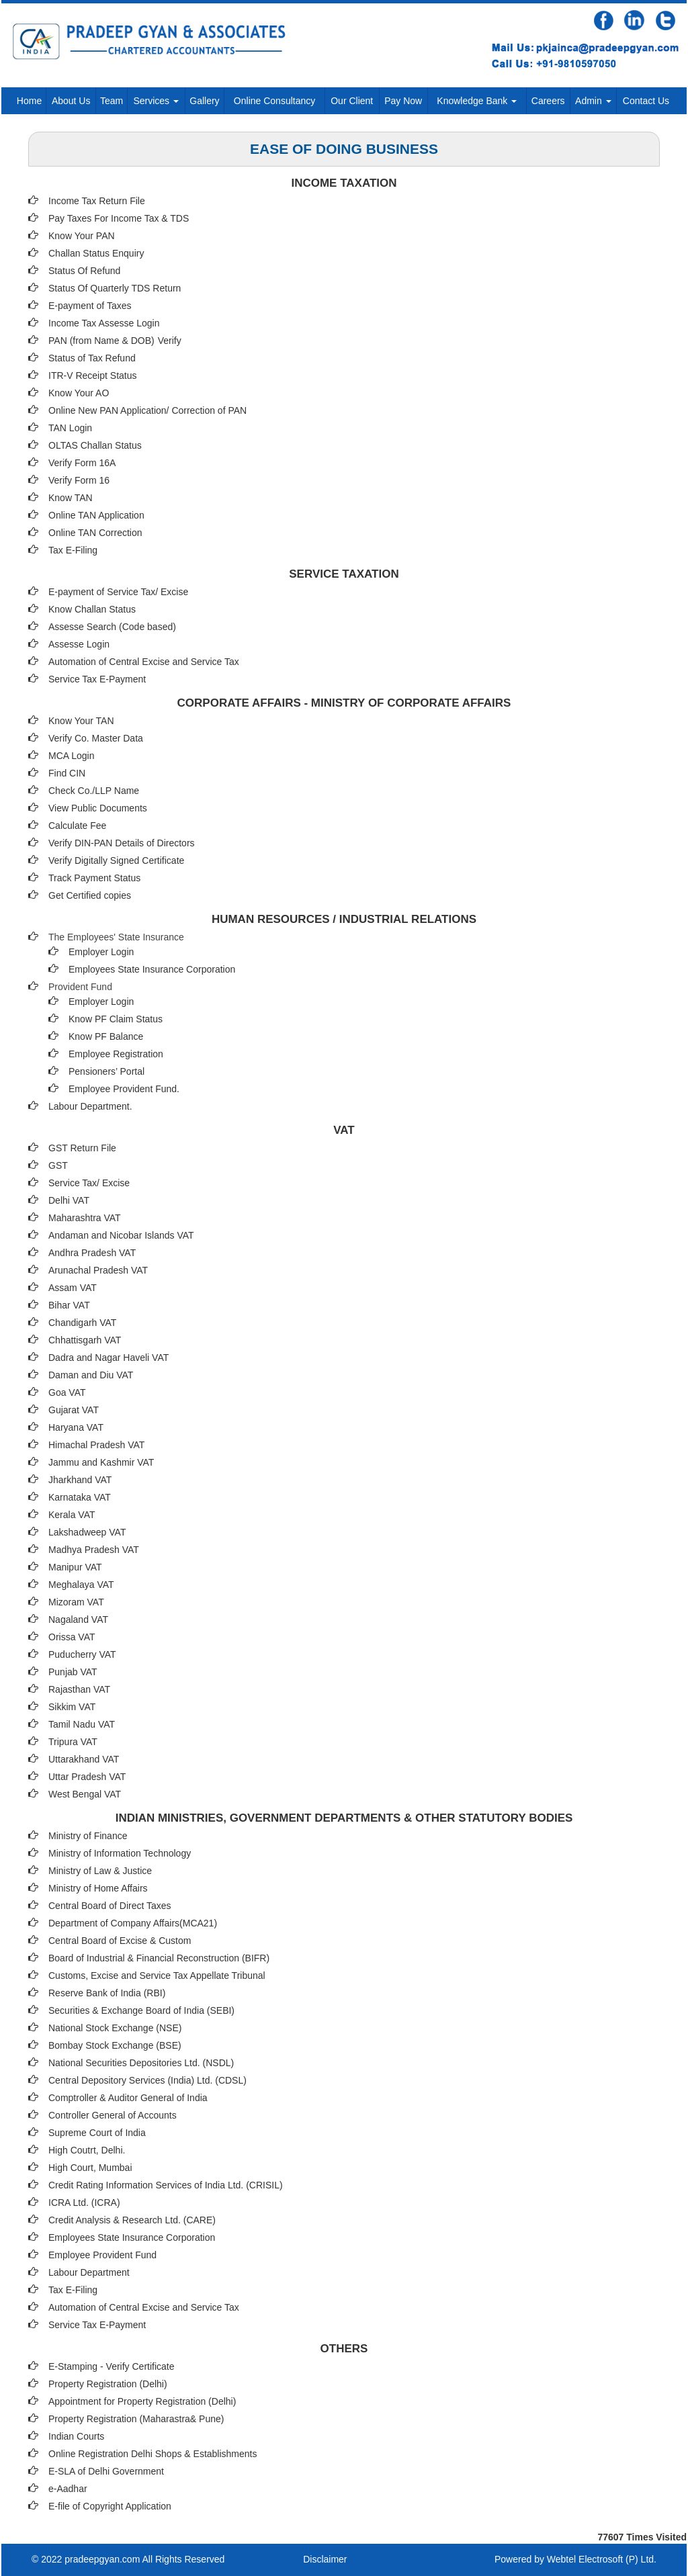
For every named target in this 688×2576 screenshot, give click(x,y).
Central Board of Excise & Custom (119, 1940)
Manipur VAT (75, 1567)
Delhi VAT (68, 1200)
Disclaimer (325, 2559)
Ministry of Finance (87, 1835)
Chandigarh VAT (82, 1322)
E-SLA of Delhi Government (106, 2471)
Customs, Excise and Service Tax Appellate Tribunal (156, 1975)
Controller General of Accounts (112, 2115)
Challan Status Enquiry (96, 253)
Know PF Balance (106, 1036)
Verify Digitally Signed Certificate (116, 860)
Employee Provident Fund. (124, 1088)
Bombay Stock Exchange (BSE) (114, 2045)
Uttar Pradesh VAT (87, 1776)
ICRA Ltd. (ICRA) (84, 2202)
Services (156, 100)
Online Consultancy (274, 100)
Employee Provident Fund (102, 2255)
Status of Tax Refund (92, 358)
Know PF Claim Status (116, 1019)
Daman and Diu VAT (90, 1375)
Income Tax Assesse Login (104, 323)
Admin (593, 100)
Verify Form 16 (79, 480)
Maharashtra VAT (84, 1217)
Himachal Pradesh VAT (96, 1444)
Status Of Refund (84, 270)
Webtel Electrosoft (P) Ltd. (601, 2559)
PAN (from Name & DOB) (101, 340)
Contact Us (646, 100)
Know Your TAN (81, 720)
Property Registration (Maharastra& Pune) (136, 2418)
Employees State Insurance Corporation (152, 969)
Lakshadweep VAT (87, 1532)
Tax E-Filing (72, 550)
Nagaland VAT (78, 1619)
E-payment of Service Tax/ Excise (118, 591)
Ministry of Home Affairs (98, 1888)
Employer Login (101, 951)
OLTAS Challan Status (95, 445)
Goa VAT (67, 1392)
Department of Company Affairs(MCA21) (132, 1923)
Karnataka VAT (79, 1497)
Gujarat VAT (73, 1410)
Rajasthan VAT (79, 1689)
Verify (171, 340)
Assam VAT (72, 1287)
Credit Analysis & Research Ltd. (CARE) (132, 2220)
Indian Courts (76, 2436)
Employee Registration (116, 1054)
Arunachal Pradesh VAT (98, 1270)
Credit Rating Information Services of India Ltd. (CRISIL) (165, 2185)
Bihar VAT (69, 1305)
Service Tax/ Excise (89, 1183)
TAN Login (70, 428)
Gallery (204, 100)
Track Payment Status (94, 878)
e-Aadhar (67, 2488)
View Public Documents (97, 808)
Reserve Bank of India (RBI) (106, 1993)
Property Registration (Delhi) (107, 2384)
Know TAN (70, 497)
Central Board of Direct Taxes (109, 1905)
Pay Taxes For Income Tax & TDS (118, 218)
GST (58, 1165)
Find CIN (66, 773)
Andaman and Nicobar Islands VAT (121, 1235)
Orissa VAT (71, 1637)
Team (111, 100)
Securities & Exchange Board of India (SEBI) (141, 2010)
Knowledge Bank (477, 100)
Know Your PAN (81, 235)
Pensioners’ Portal (106, 1071)
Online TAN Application (96, 515)
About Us (71, 100)
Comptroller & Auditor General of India (128, 2097)
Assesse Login (79, 644)
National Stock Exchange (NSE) (114, 2028)
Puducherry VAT (82, 1654)
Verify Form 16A (82, 462)
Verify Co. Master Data (95, 738)
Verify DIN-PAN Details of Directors (121, 843)
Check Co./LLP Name (93, 790)
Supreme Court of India (97, 2132)
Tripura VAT (72, 1741)
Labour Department (89, 2272)
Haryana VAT (75, 1427)
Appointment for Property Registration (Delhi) (142, 2401)
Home (29, 100)
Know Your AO (78, 393)
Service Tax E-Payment (97, 679)
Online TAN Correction (95, 532)
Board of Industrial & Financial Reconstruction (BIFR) (158, 1958)
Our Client (352, 100)
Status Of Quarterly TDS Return (114, 288)
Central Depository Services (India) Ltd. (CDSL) (147, 2080)
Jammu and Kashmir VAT (101, 1462)
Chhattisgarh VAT (84, 1340)
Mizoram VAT (76, 1602)
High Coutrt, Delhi (85, 2150)
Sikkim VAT (71, 1706)
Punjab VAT (72, 1672)
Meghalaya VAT (81, 1584)
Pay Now (403, 100)
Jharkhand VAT (80, 1479)
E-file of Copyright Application (109, 2506)
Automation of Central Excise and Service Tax (143, 661)
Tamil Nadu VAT (81, 1724)
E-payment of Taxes (89, 305)
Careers (548, 100)
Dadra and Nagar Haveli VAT (108, 1357)
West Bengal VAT (84, 1794)
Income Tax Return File (96, 200)
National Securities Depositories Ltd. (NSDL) (141, 2062)
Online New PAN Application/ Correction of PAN (147, 410)
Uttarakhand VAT (83, 1759)
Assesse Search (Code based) (112, 626)
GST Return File (82, 1148)
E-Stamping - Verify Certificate (111, 2366)
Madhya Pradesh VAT (93, 1549)
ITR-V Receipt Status (92, 375)
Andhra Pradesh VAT (92, 1252)
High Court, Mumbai (90, 2167)
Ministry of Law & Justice (100, 1870)
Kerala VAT (71, 1514)
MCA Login (71, 755)
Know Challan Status (92, 609)
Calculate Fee (77, 825)
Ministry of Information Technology (119, 1853)
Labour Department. (90, 1106)
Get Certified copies (89, 895)
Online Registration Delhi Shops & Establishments (152, 2453)
